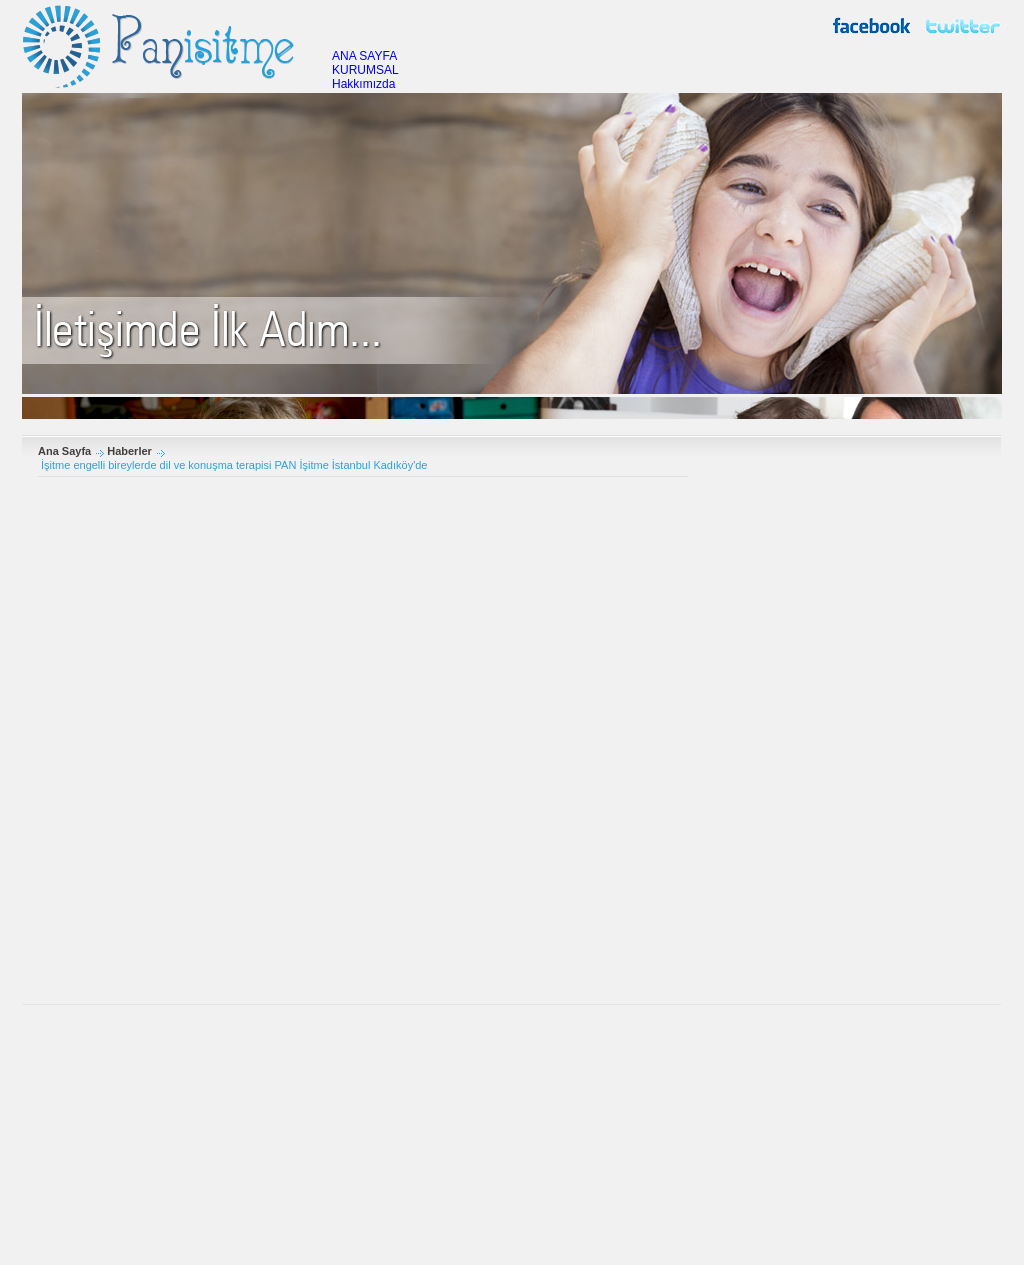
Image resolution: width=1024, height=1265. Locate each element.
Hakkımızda (363, 84)
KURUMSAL (365, 70)
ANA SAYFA (364, 56)
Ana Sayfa (64, 451)
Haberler (129, 451)
